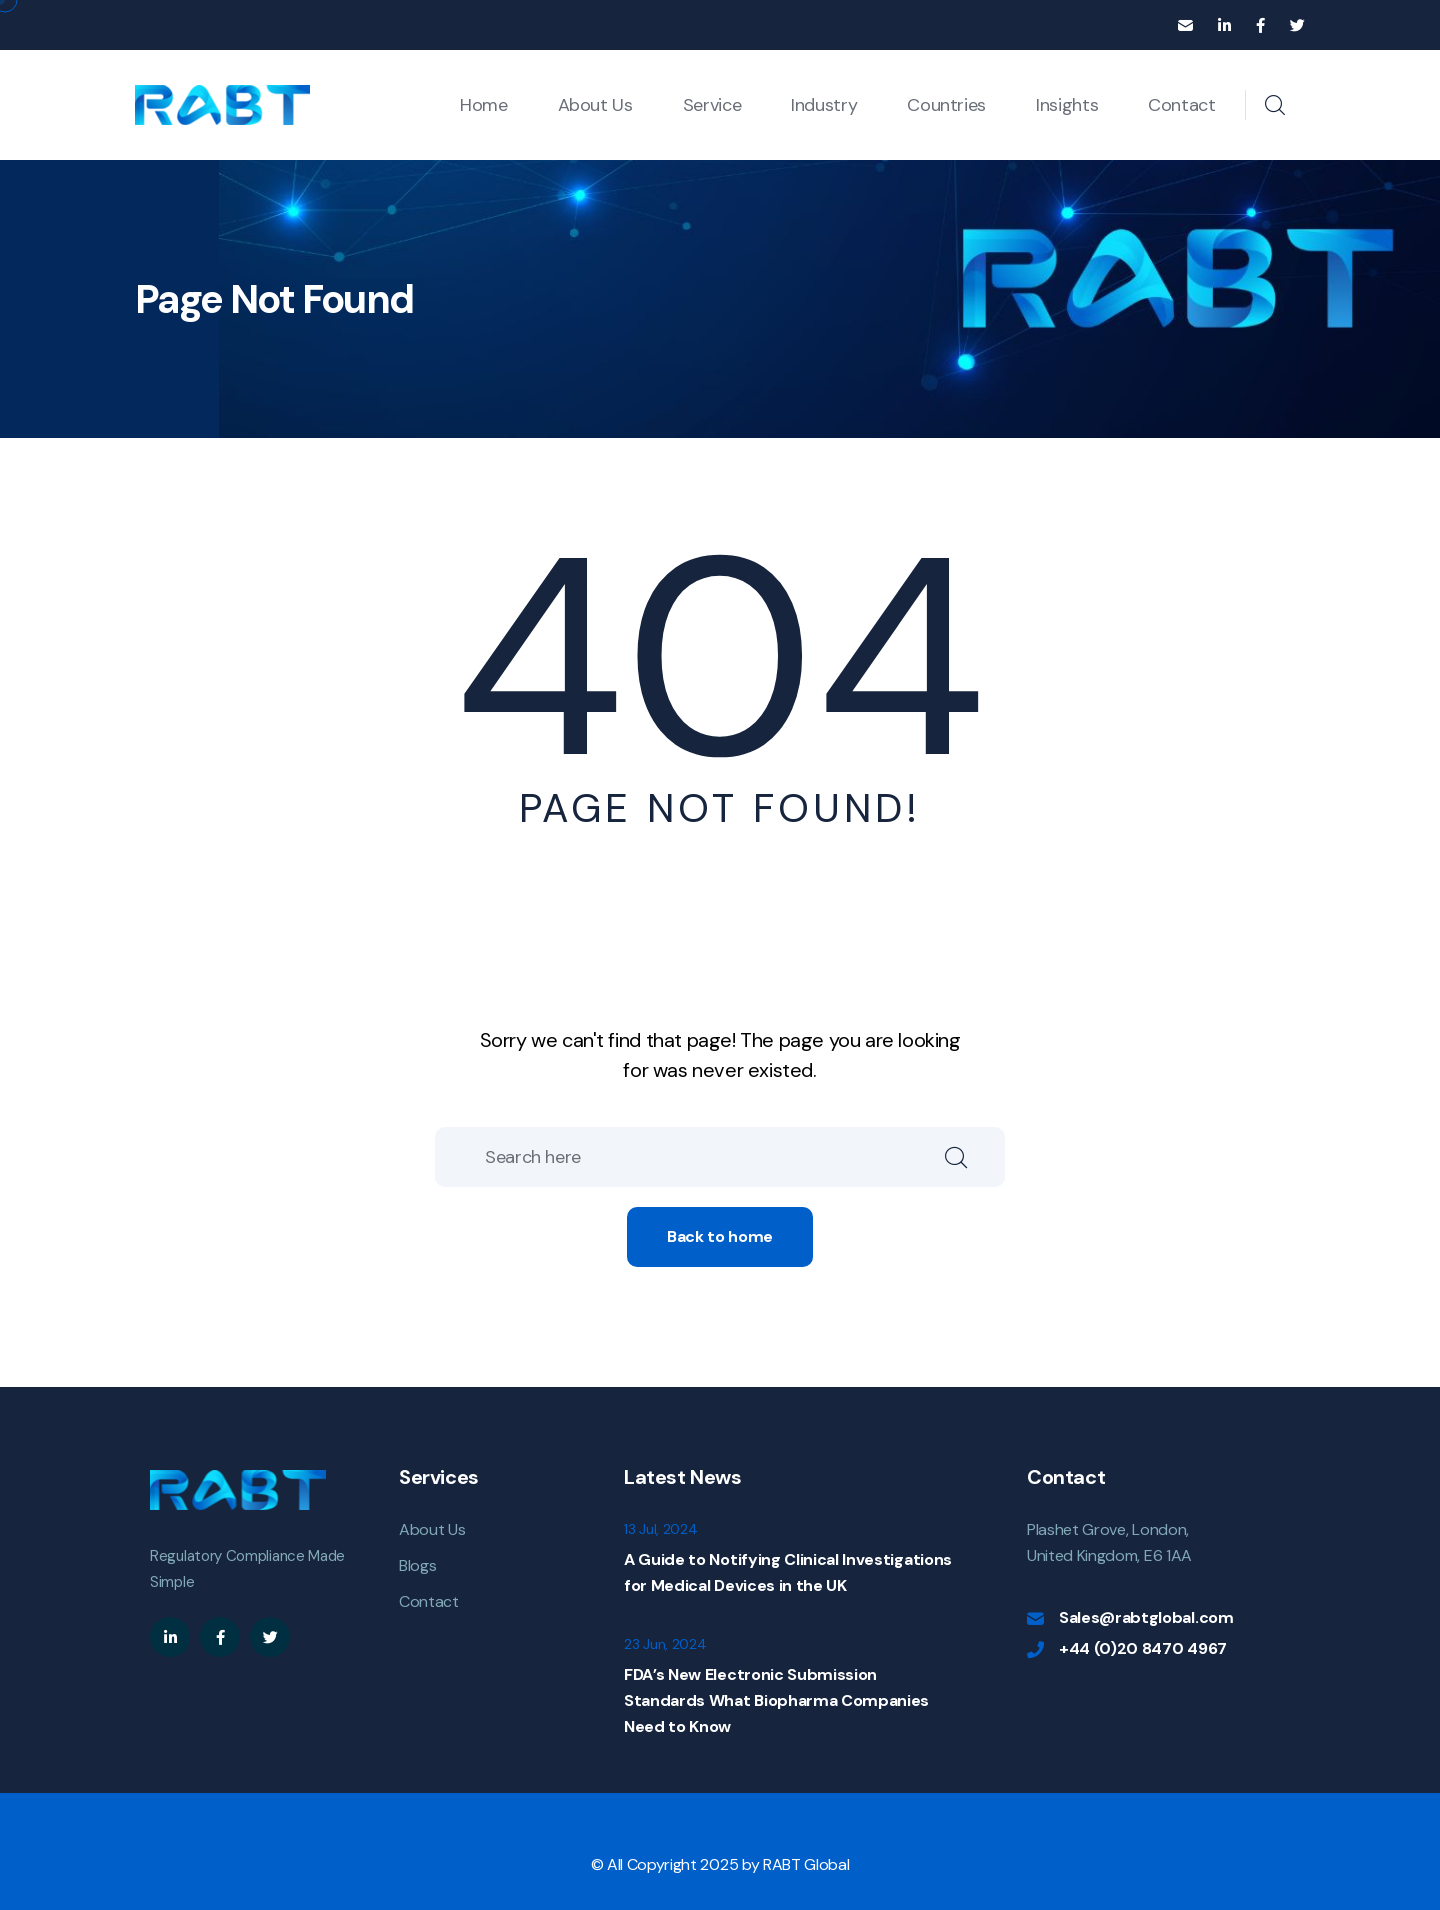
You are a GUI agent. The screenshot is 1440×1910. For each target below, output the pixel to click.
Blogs (417, 1565)
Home (484, 105)
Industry (824, 105)
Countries (946, 105)
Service (712, 105)
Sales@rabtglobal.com (1146, 1617)
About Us (595, 105)
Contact (1181, 105)
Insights (1067, 105)
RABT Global (806, 1864)
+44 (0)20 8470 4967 (1143, 1648)
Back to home (720, 1236)
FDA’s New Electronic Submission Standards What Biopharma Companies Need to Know (776, 1700)
